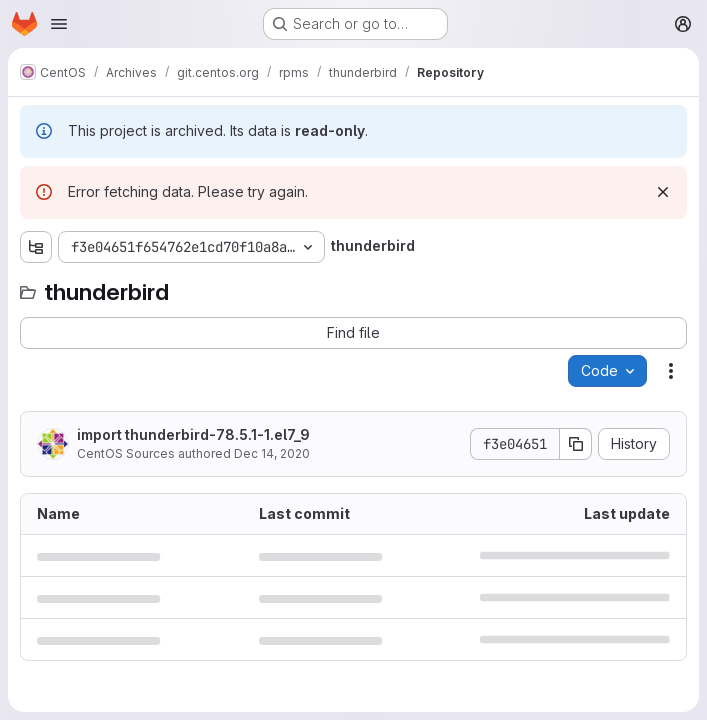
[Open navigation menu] (59, 24)
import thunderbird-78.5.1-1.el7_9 (193, 434)
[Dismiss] (663, 192)
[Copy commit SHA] (576, 444)
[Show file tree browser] (36, 247)
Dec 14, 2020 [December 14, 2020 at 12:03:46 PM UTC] (272, 453)
